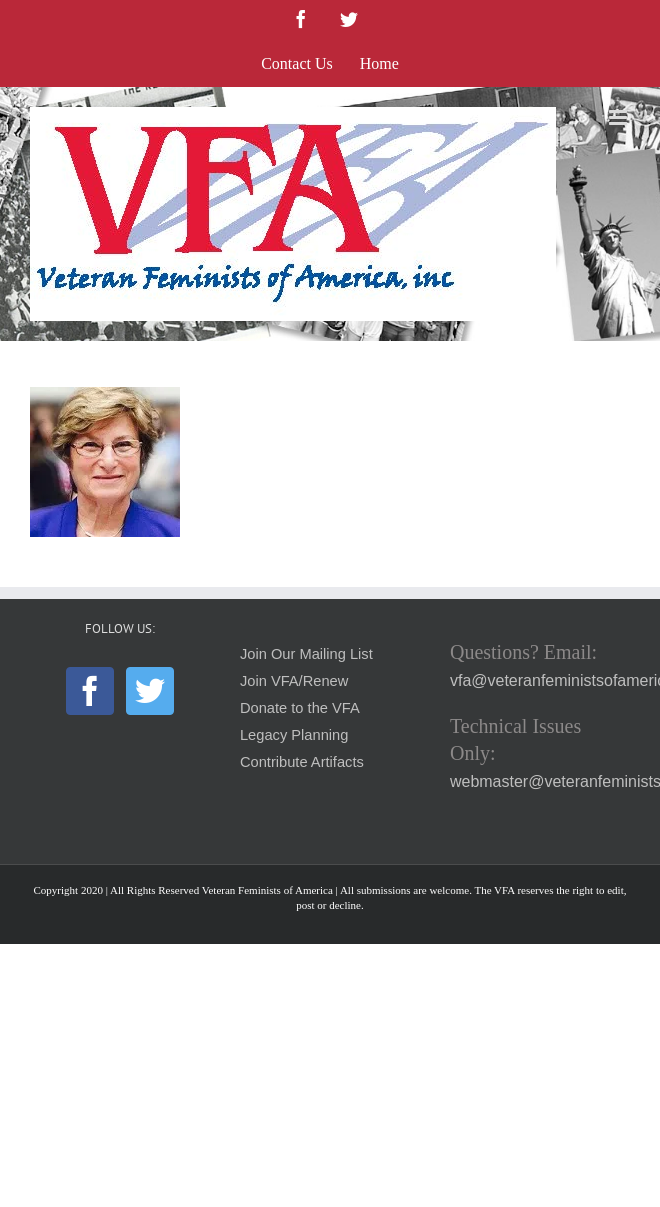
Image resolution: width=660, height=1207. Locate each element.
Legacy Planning (294, 735)
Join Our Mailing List (306, 654)
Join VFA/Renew (294, 681)
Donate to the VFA (300, 708)
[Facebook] (90, 691)
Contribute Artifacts (302, 762)
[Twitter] (150, 691)
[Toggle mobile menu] (619, 117)
